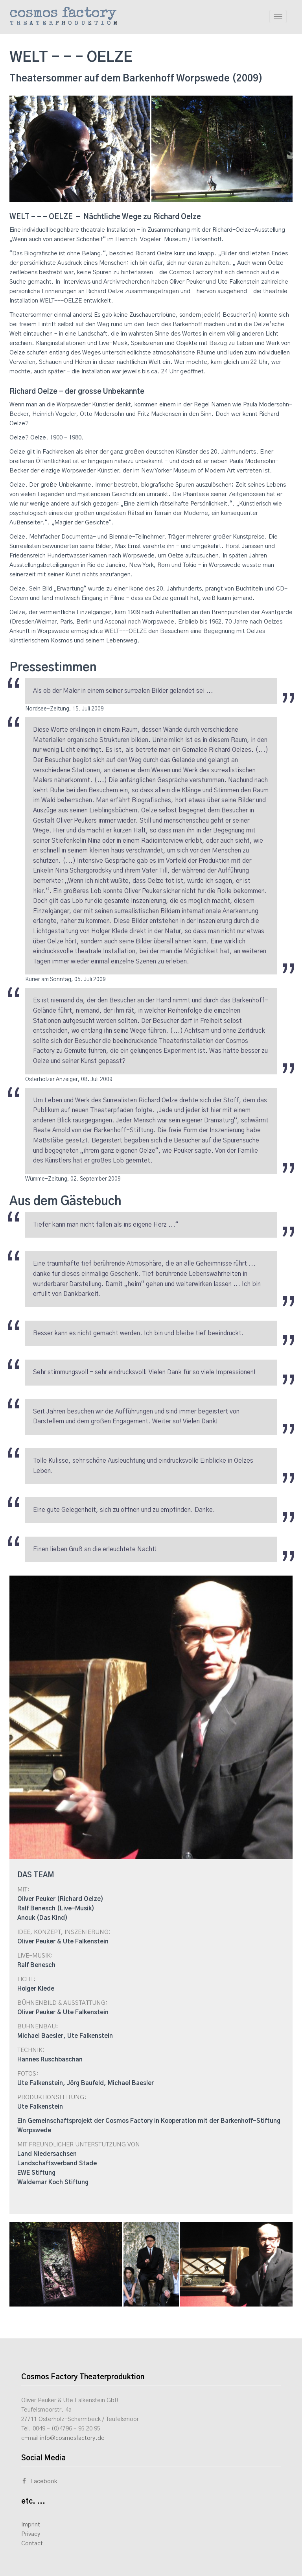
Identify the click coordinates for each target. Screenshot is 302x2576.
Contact (32, 2543)
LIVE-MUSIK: (35, 1956)
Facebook (39, 2481)
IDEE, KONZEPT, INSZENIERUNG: (64, 1932)
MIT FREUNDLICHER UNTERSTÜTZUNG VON (78, 2145)
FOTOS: (28, 2074)
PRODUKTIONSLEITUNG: (52, 2097)
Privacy (30, 2534)
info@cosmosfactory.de (72, 2438)
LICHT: (26, 1979)
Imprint (30, 2525)
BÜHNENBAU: (37, 2027)
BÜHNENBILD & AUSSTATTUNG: (62, 2003)
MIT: (23, 1890)
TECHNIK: (31, 2050)
